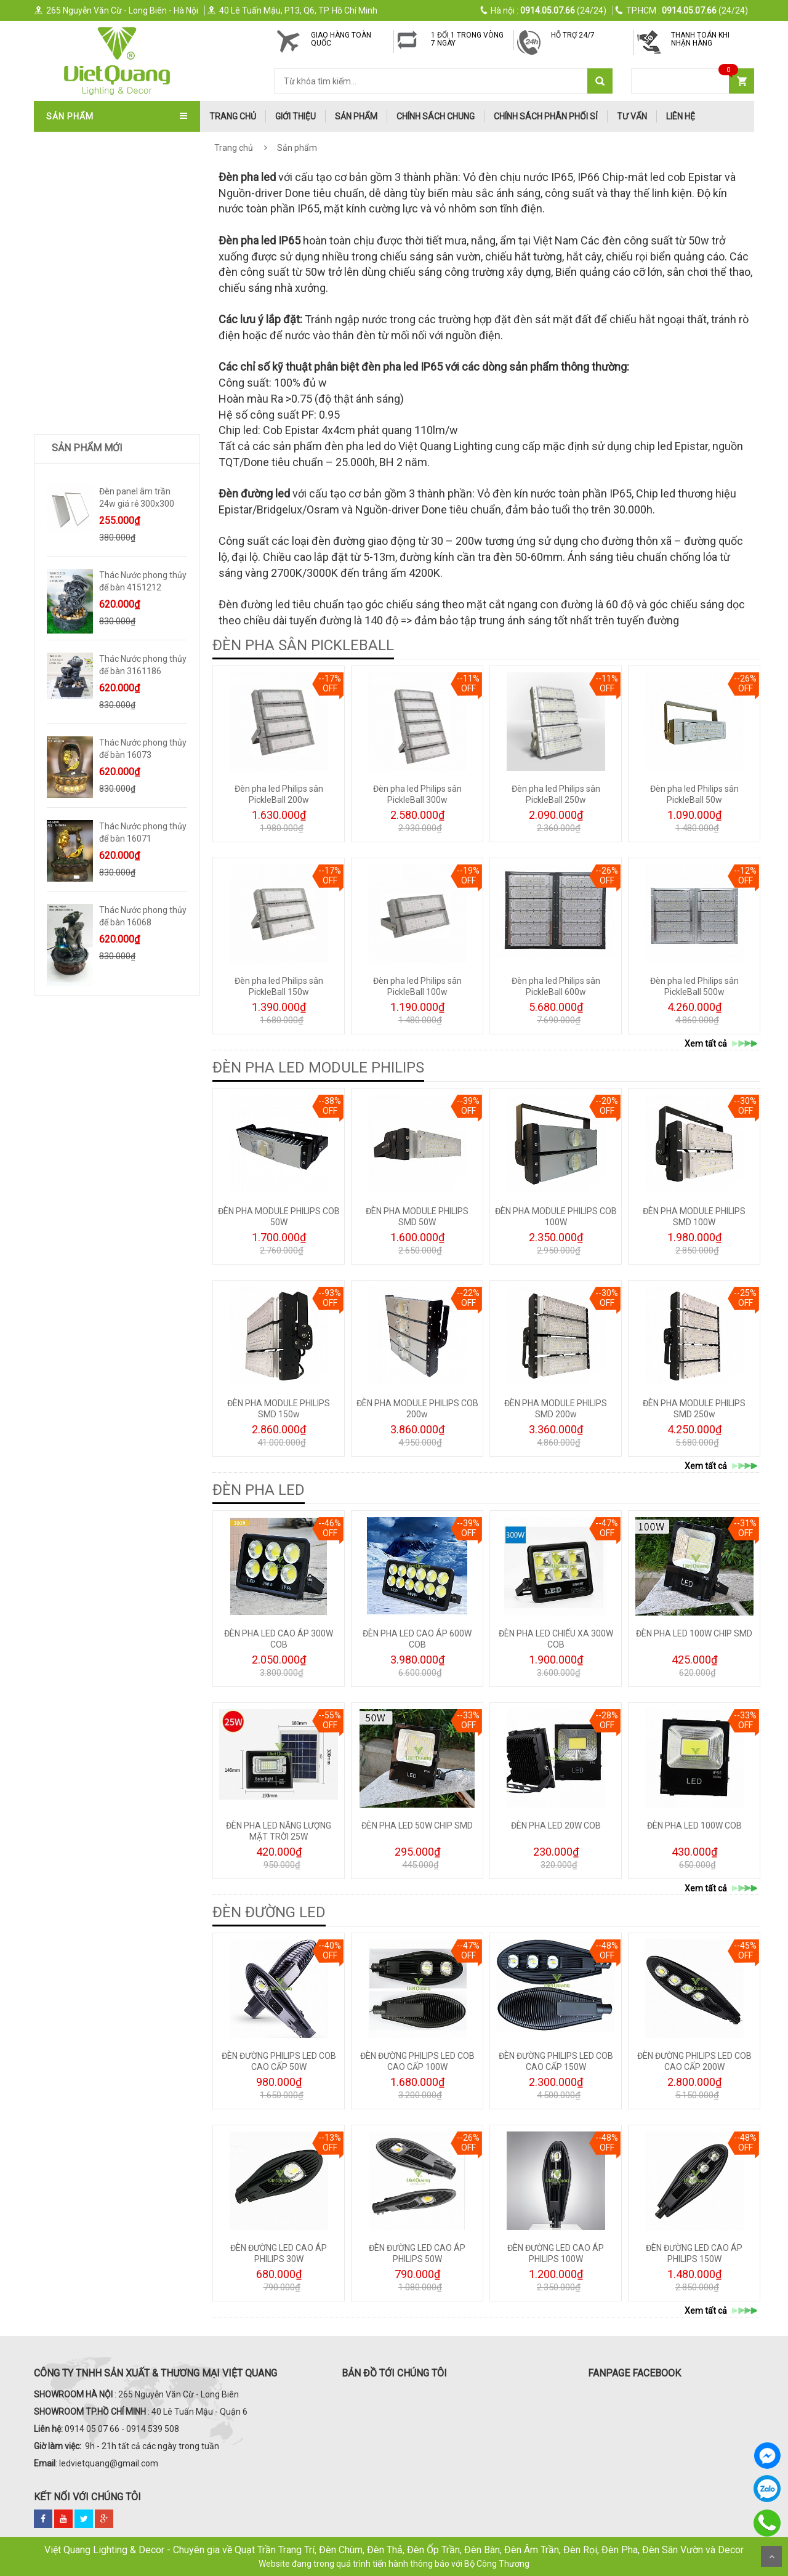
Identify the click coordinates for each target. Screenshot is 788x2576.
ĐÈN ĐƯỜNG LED (269, 1912)
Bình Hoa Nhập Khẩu (92, 609)
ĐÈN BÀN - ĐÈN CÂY (87, 366)
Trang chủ (233, 148)
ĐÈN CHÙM (70, 203)
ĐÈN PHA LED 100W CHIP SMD (694, 1633)
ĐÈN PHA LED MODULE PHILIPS (318, 1067)
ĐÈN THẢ (66, 244)
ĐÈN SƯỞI (68, 487)
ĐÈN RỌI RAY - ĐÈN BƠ (92, 386)
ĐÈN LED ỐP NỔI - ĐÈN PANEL (105, 447)
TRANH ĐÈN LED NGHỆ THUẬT (107, 569)
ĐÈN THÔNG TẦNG (84, 305)
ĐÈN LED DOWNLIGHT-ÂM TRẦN (110, 345)
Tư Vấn (632, 116)
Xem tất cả (722, 1044)
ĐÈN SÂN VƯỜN (79, 325)
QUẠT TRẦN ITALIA (86, 183)
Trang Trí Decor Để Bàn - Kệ (109, 528)
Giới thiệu (295, 116)
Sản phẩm (356, 116)
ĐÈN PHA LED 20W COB (556, 1825)
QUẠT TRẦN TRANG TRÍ (95, 142)
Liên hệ (680, 116)
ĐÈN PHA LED (258, 1490)
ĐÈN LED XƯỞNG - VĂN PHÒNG (107, 467)
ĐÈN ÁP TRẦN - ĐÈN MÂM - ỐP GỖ (115, 223)
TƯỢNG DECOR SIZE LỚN (97, 508)
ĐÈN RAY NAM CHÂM (90, 406)
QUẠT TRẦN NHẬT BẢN (94, 162)
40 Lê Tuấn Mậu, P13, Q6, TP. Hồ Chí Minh (292, 10)
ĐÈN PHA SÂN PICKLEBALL (303, 645)
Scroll (771, 2556)
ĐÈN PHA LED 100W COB (694, 1825)
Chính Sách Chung (435, 116)
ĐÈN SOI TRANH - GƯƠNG (98, 284)
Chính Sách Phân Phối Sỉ (546, 116)
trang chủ (232, 116)
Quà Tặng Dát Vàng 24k (99, 548)
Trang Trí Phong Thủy (98, 589)
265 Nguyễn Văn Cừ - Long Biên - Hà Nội (116, 10)
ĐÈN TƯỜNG (72, 264)
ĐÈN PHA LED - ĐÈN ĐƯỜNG (102, 427)
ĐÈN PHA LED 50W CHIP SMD (417, 1825)
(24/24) (543, 10)
